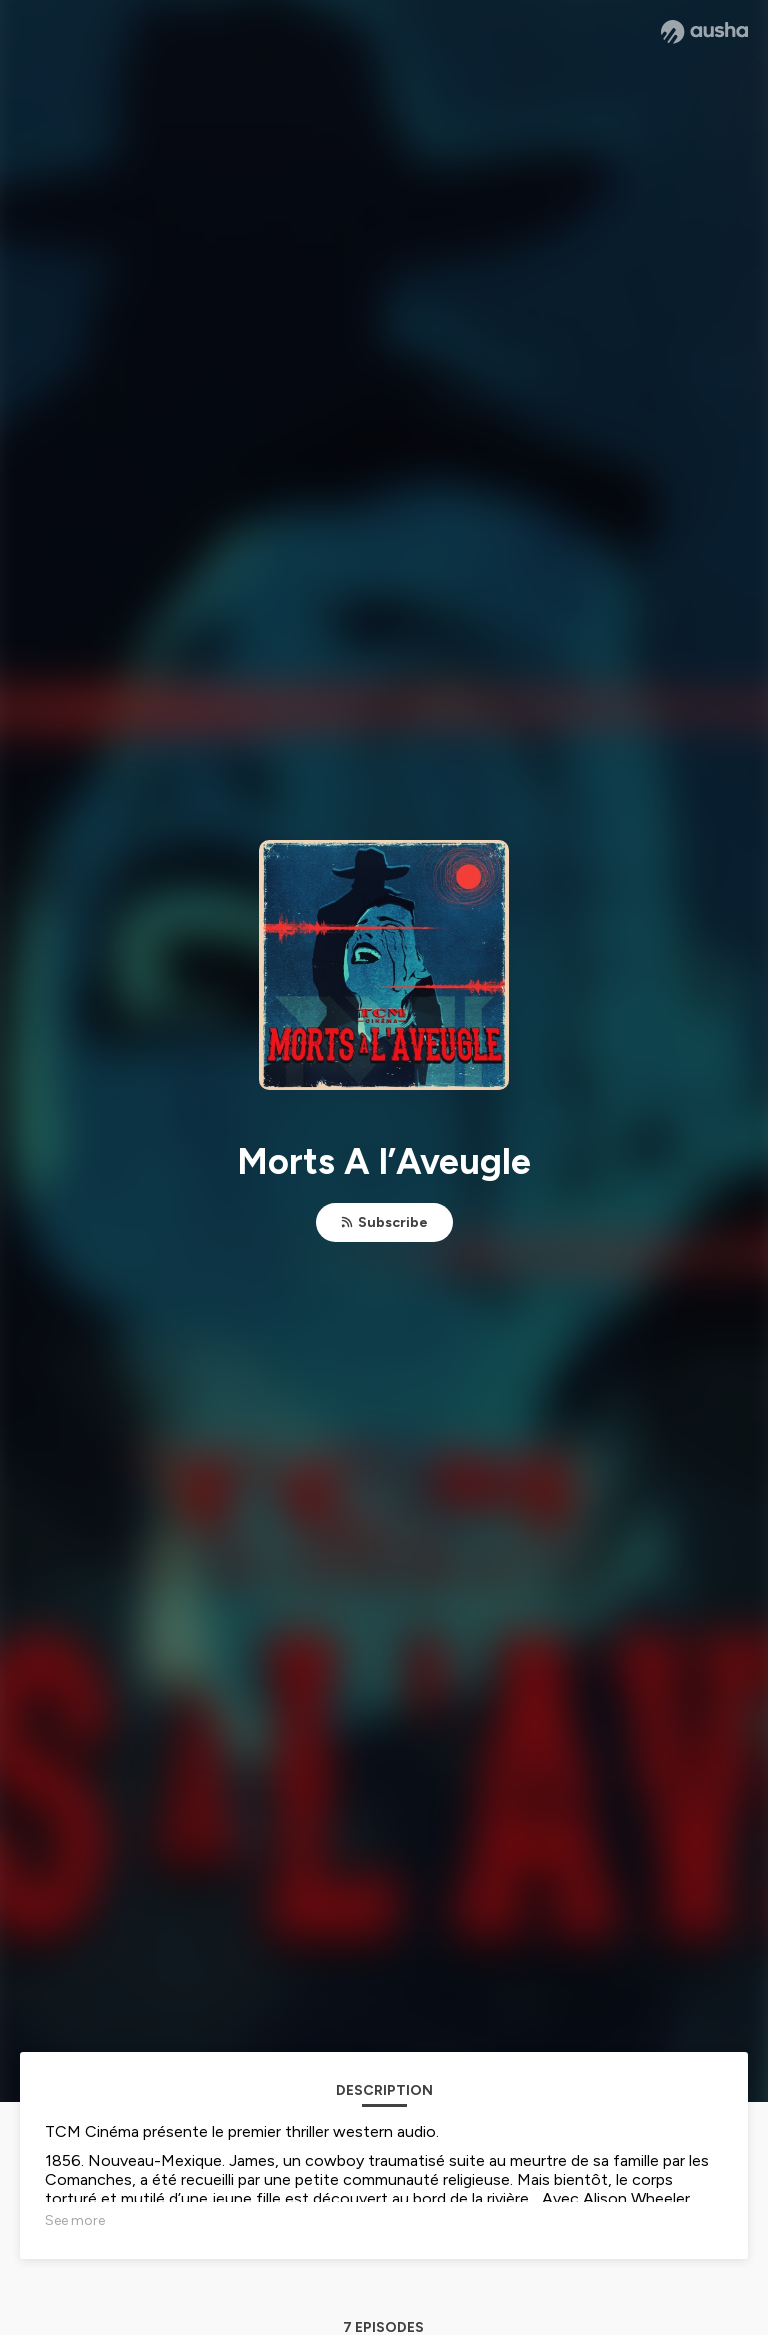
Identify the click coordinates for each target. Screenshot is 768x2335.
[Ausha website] (704, 32)
